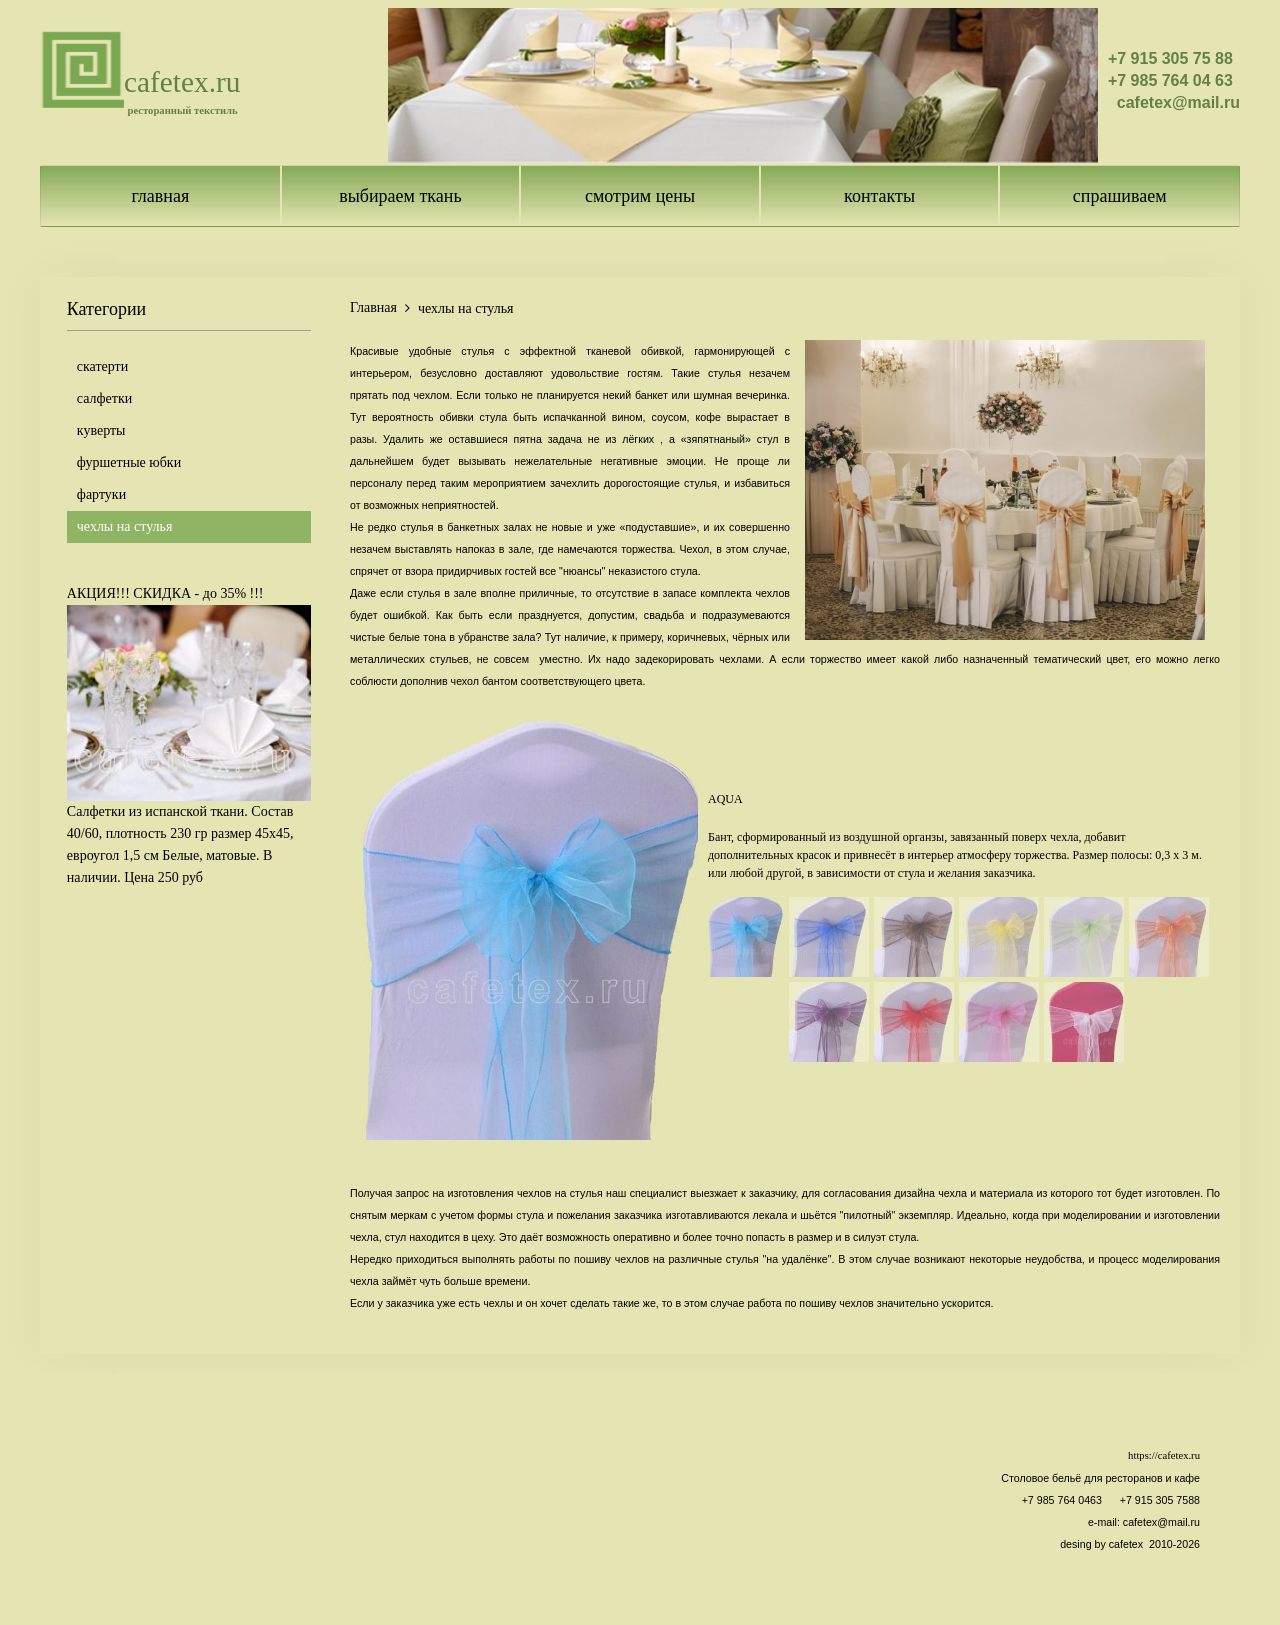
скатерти (102, 366)
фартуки (101, 494)
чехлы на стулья (125, 526)
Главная (373, 307)
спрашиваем (1120, 196)
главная (160, 196)
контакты (879, 196)
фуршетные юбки (129, 462)
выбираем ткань (400, 196)
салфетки (104, 398)
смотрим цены (640, 196)
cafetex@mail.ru (1161, 1522)
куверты (101, 430)
